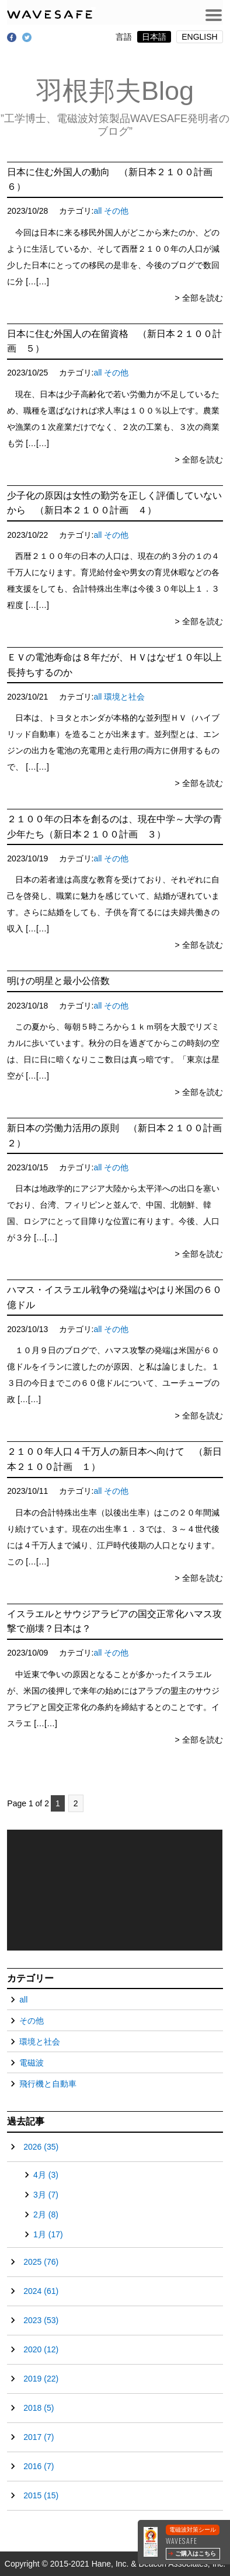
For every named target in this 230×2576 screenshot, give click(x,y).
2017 (38, 2437)
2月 (45, 2214)
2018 (38, 2407)
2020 (40, 2349)
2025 (40, 2261)
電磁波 (31, 2062)
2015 (40, 2495)
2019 (40, 2378)
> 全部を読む (199, 298)
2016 (38, 2466)
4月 (45, 2174)
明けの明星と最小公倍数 (58, 981)
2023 (40, 2320)
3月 (45, 2194)
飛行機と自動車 (47, 2083)
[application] (114, 1890)
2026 (40, 2146)
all (97, 210)
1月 (48, 2234)
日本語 (154, 36)
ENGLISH (199, 36)
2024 (40, 2291)
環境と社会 (124, 696)
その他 (116, 210)
